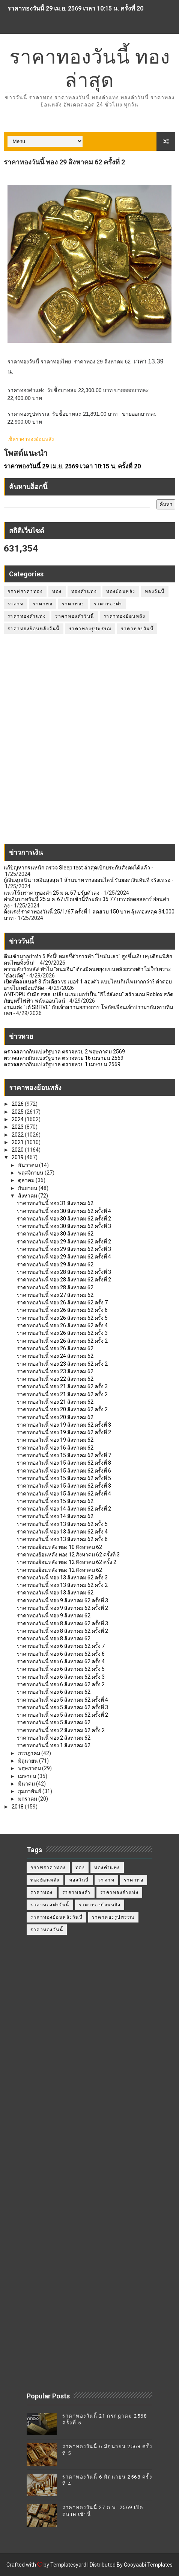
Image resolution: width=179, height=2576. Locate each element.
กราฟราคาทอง (25, 591)
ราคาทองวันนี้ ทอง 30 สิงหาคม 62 (55, 1234)
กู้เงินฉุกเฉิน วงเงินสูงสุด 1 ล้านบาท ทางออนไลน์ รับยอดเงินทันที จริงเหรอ (87, 880)
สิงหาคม (28, 1196)
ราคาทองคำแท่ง (27, 616)
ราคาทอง (73, 603)
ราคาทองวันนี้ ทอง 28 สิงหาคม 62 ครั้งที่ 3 (64, 1272)
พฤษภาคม (30, 1768)
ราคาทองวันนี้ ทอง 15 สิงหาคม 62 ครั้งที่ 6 (64, 1471)
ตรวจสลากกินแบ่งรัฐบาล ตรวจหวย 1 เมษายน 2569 (62, 1064)
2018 (18, 1807)
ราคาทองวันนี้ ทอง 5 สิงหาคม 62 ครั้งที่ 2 (62, 1715)
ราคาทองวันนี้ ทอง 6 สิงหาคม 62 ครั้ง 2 (61, 1684)
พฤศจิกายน (31, 1173)
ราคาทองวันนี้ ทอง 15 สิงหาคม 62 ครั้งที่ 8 (64, 1463)
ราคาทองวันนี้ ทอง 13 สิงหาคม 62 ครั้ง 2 (62, 1585)
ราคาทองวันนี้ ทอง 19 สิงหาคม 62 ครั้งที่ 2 (64, 1432)
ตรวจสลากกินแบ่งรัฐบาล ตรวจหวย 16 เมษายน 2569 (63, 1058)
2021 (18, 1142)
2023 (18, 1127)
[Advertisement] (89, 743)
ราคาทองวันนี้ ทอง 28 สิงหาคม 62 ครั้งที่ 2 (64, 1280)
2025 (18, 1112)
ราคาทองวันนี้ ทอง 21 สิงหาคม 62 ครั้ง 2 (62, 1394)
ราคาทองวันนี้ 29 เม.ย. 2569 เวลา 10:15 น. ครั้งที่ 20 (75, 8)
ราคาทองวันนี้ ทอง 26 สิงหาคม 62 (55, 1348)
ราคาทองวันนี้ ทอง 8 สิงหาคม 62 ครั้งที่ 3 (62, 1623)
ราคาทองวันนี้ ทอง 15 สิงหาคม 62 (55, 1501)
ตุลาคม (27, 1180)
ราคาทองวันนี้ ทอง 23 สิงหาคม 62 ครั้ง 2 (62, 1364)
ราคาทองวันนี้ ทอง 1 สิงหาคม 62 (53, 1745)
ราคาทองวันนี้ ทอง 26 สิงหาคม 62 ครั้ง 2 (62, 1341)
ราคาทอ (43, 603)
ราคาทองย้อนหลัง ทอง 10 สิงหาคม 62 (59, 1547)
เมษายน (28, 1776)
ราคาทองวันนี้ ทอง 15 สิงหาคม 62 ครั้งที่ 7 (64, 1455)
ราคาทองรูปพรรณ (90, 628)
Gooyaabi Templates (148, 2565)
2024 (18, 1119)
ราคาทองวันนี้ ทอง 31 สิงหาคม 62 (55, 1203)
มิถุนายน (28, 1761)
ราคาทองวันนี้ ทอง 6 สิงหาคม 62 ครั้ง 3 (61, 1677)
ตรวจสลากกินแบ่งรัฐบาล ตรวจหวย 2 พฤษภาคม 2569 (64, 1052)
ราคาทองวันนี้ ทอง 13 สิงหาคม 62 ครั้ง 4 (62, 1532)
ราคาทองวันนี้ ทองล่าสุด (89, 68)
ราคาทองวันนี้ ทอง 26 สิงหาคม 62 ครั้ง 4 (62, 1325)
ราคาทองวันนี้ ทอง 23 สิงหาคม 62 (55, 1371)
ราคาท (16, 603)
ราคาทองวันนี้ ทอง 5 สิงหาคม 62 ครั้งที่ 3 (62, 1707)
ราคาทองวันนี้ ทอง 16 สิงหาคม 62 (55, 1448)
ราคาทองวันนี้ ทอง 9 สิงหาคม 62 (53, 1615)
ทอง (57, 591)
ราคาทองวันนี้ (137, 628)
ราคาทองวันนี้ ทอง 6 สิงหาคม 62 (53, 1692)
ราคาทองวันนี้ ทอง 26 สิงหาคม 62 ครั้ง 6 (62, 1310)
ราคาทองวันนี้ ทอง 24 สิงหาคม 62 (55, 1356)
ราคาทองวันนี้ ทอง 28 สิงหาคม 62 (55, 1287)
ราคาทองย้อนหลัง (125, 616)
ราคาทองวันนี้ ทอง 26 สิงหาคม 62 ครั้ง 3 (62, 1333)
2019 (18, 1157)
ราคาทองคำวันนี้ (74, 616)
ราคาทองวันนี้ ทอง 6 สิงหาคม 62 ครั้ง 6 (61, 1654)
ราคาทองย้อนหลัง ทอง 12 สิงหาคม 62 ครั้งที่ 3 (68, 1555)
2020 (18, 1150)
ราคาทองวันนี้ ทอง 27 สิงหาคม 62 (55, 1295)
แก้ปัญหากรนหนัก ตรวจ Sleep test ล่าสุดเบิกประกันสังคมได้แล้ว (77, 868)
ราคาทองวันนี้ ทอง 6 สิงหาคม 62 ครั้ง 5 (61, 1669)
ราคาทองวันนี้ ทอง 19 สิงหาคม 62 (55, 1440)
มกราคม (28, 1799)
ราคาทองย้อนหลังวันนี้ (34, 628)
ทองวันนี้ (155, 591)
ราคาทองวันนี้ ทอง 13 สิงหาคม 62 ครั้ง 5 (62, 1524)
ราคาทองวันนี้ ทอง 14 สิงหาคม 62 (55, 1516)
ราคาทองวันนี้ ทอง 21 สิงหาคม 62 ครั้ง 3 (62, 1386)
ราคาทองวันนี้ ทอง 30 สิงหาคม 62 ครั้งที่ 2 (64, 1219)
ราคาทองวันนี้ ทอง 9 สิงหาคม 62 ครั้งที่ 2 (62, 1608)
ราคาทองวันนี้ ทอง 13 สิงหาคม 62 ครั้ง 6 (62, 1539)
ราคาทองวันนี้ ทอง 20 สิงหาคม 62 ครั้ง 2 (62, 1409)
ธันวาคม (28, 1165)
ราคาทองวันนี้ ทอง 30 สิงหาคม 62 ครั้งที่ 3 (64, 1226)
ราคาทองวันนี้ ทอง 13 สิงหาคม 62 (55, 1593)
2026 (18, 1104)
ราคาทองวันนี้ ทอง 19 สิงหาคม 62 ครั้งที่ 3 (64, 1425)
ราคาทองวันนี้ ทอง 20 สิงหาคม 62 (55, 1417)
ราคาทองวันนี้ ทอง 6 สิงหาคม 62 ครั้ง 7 (61, 1646)
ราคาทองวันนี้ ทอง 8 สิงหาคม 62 (53, 1638)
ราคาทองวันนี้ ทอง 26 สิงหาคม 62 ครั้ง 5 (62, 1318)
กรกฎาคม (29, 1753)
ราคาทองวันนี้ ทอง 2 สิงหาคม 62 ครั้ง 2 (61, 1730)
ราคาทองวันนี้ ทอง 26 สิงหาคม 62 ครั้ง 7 (62, 1302)
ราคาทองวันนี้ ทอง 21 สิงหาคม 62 (55, 1402)
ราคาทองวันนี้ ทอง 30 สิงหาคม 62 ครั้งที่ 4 (64, 1211)
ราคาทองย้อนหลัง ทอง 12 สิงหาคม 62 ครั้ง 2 (66, 1562)
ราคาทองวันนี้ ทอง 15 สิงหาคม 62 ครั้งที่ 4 (64, 1494)
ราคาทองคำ (108, 603)
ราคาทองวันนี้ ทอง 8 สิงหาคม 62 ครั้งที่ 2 (62, 1631)
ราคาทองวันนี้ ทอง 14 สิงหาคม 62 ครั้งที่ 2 (64, 1509)
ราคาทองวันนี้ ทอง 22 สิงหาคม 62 (55, 1379)
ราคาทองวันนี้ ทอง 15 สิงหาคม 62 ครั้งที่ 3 (64, 1486)
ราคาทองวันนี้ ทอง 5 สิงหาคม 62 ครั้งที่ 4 (62, 1700)
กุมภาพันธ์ (30, 1791)
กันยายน (28, 1188)
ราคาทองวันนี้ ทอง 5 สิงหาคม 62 (53, 1722)
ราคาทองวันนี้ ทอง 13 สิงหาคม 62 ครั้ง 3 (62, 1577)
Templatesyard (68, 2565)
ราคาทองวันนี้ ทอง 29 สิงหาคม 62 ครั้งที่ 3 (64, 1249)
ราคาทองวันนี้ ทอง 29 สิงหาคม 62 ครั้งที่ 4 (64, 1257)
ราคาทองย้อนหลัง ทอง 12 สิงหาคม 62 (59, 1570)
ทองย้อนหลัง (120, 591)
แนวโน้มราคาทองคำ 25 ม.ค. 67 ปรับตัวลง (51, 893)
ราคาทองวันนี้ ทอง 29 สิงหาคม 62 (55, 1264)
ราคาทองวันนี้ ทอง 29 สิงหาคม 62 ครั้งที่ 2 (64, 1242)
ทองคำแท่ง (84, 591)
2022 (18, 1135)
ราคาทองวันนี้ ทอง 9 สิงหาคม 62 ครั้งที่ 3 (62, 1600)
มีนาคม (27, 1784)
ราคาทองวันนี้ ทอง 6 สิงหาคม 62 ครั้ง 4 (61, 1661)
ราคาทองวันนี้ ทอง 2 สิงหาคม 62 (53, 1738)
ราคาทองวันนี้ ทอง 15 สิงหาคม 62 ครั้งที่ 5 (64, 1478)
